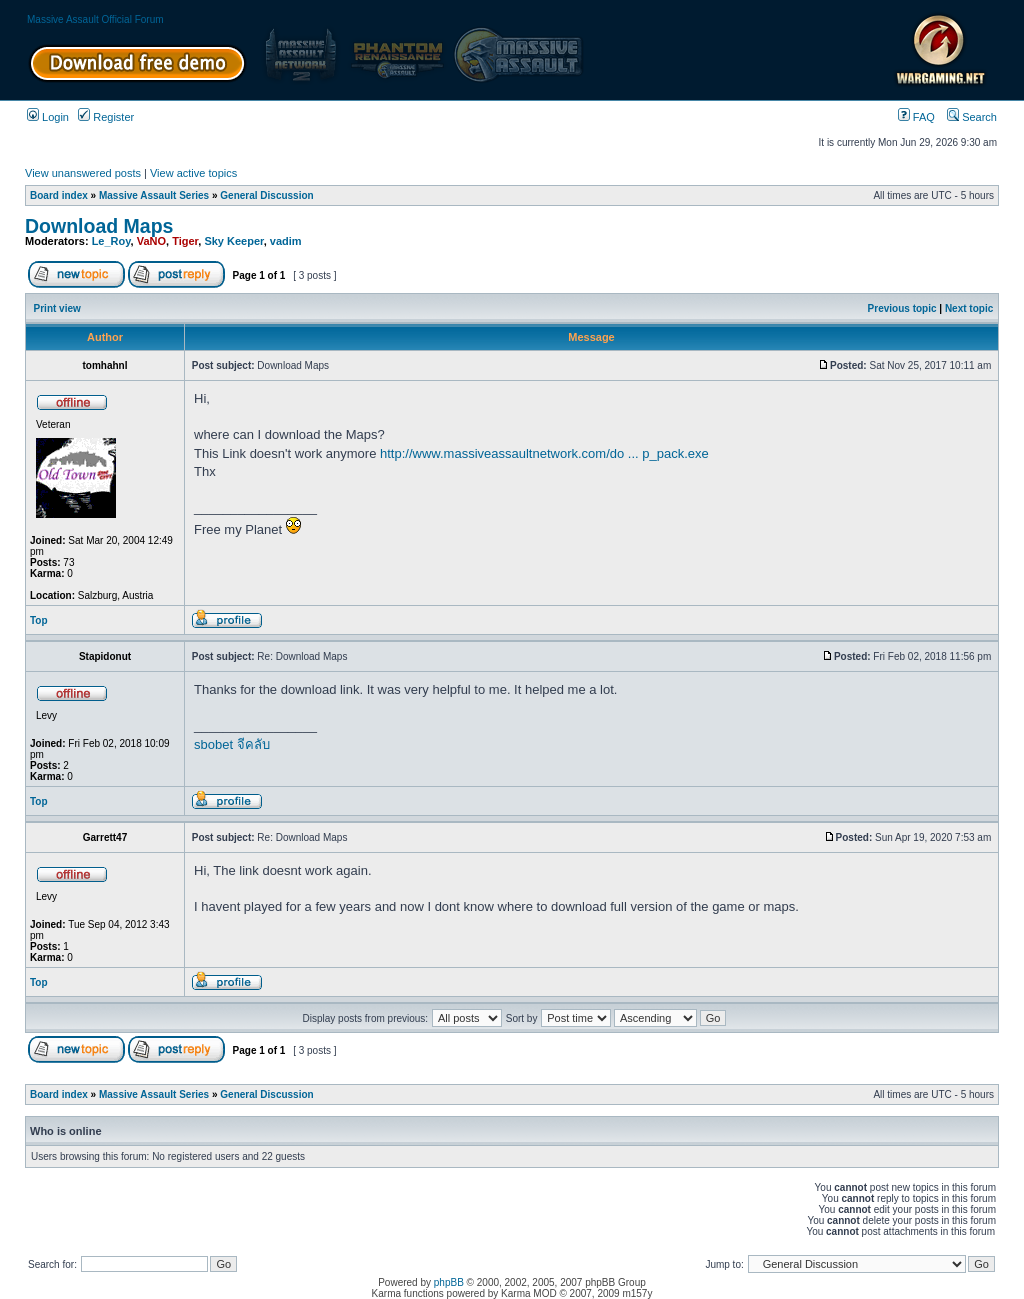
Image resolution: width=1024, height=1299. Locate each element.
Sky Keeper (233, 241)
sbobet (213, 744)
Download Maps (99, 226)
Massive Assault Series (154, 195)
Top (39, 620)
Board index (59, 195)
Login (48, 117)
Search (972, 117)
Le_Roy (111, 241)
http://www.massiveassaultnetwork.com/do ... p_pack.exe (544, 453)
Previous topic (902, 308)
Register (106, 117)
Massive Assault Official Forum (95, 19)
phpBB (449, 1282)
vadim (286, 241)
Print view (57, 308)
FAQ (916, 117)
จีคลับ (253, 744)
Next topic (969, 308)
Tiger (185, 241)
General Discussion (266, 195)
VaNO (151, 241)
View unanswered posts (83, 173)
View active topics (193, 173)
